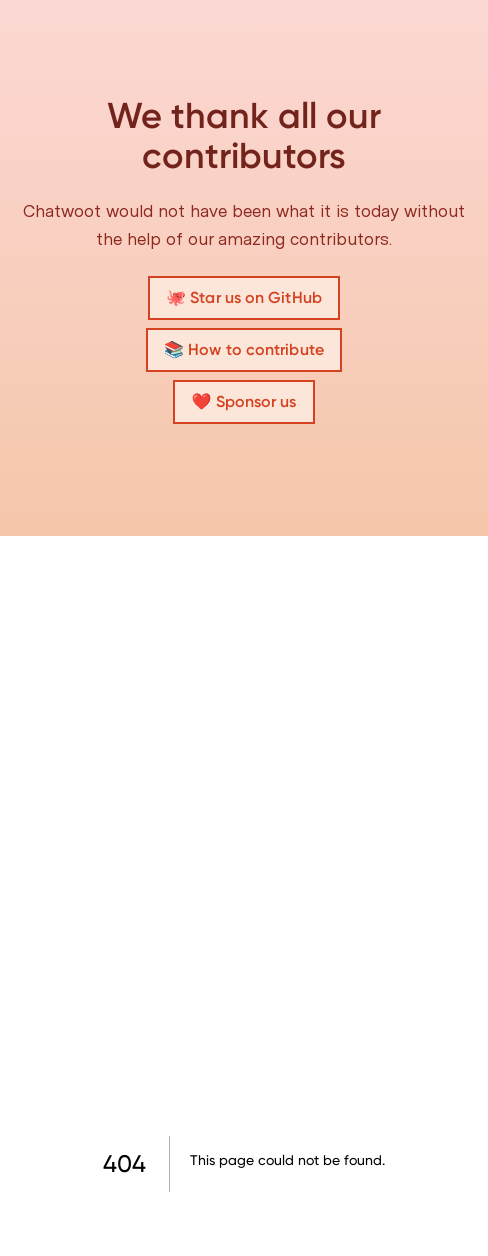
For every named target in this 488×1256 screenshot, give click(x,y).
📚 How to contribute (244, 349)
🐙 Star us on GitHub (244, 297)
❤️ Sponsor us (243, 401)
